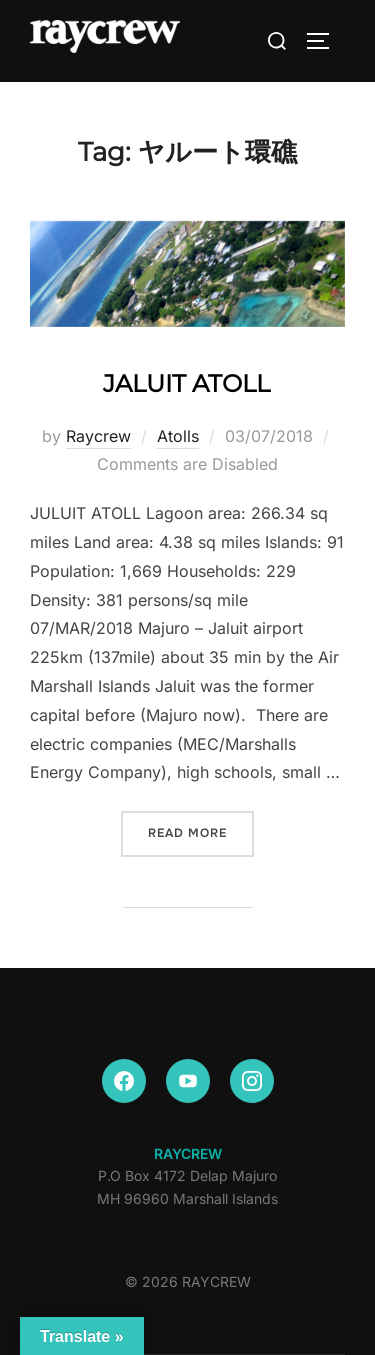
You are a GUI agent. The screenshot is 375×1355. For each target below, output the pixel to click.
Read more (201, 831)
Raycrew (98, 436)
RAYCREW (188, 1153)
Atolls (178, 436)
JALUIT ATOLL (186, 383)
